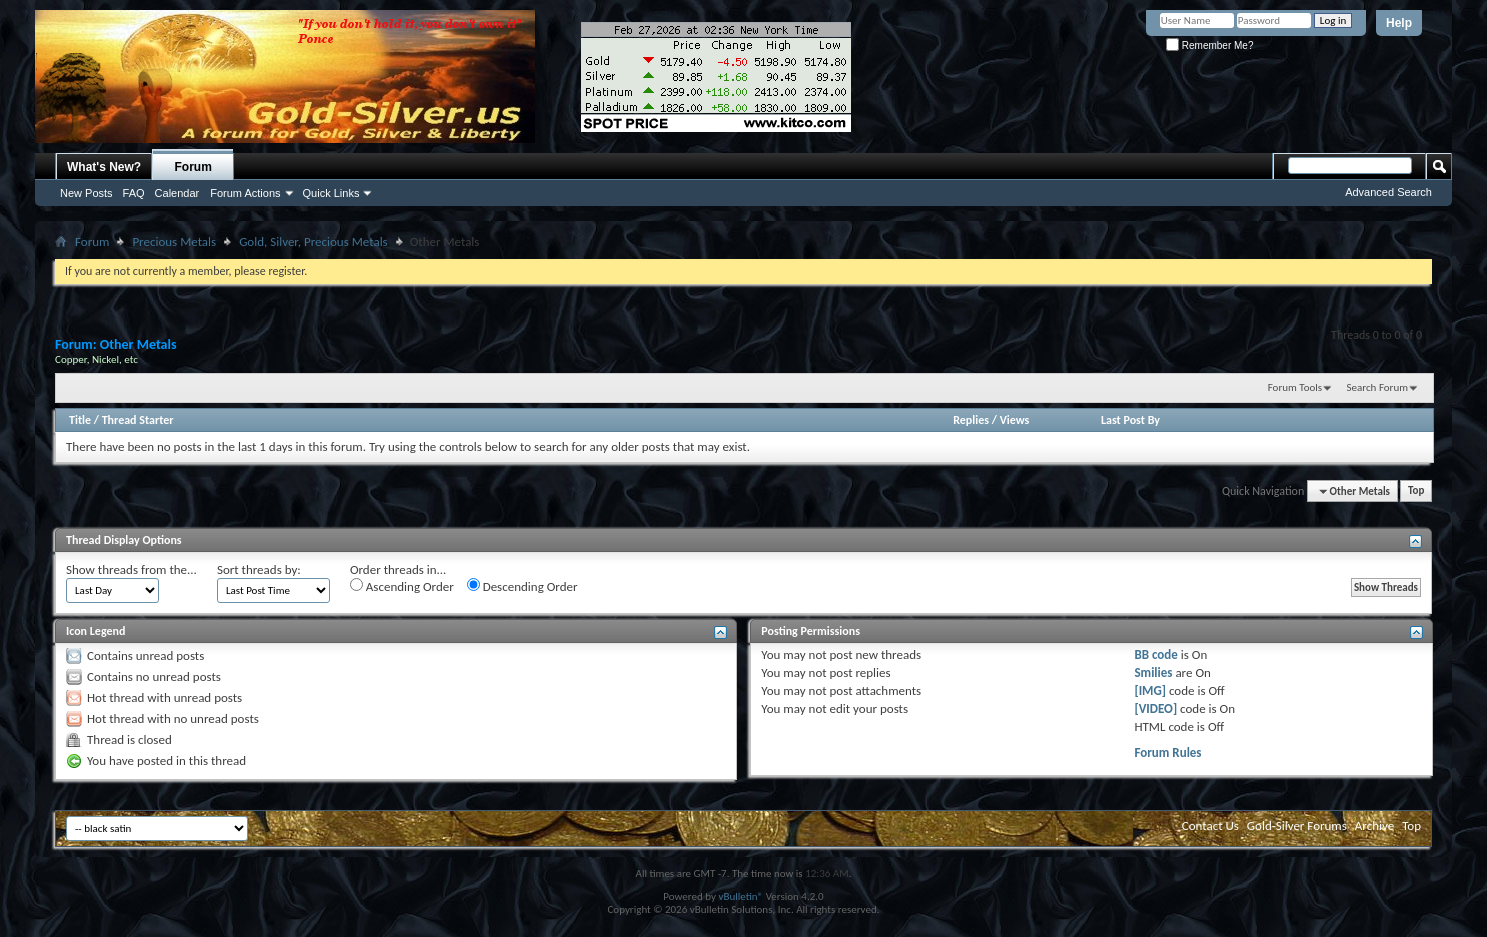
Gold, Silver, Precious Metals (313, 241)
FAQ (134, 193)
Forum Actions (245, 193)
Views (1015, 420)
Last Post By (1130, 420)
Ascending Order (402, 586)
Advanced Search (1388, 192)
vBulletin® (740, 896)
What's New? (104, 167)
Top (1416, 491)
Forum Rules (1167, 752)
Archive (1374, 825)
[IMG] (1150, 690)
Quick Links (331, 193)
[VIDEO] (1155, 708)
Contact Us (1210, 825)
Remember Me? (1209, 45)
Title (80, 420)
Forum (193, 167)
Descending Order (522, 586)
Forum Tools (1295, 387)
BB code (1155, 654)
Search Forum (1378, 387)
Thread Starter (138, 420)
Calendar (177, 193)
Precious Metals (174, 241)
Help (1399, 23)
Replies (971, 420)
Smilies (1153, 672)
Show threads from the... (131, 569)
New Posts (86, 193)
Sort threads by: (259, 569)
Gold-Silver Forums (1297, 825)
